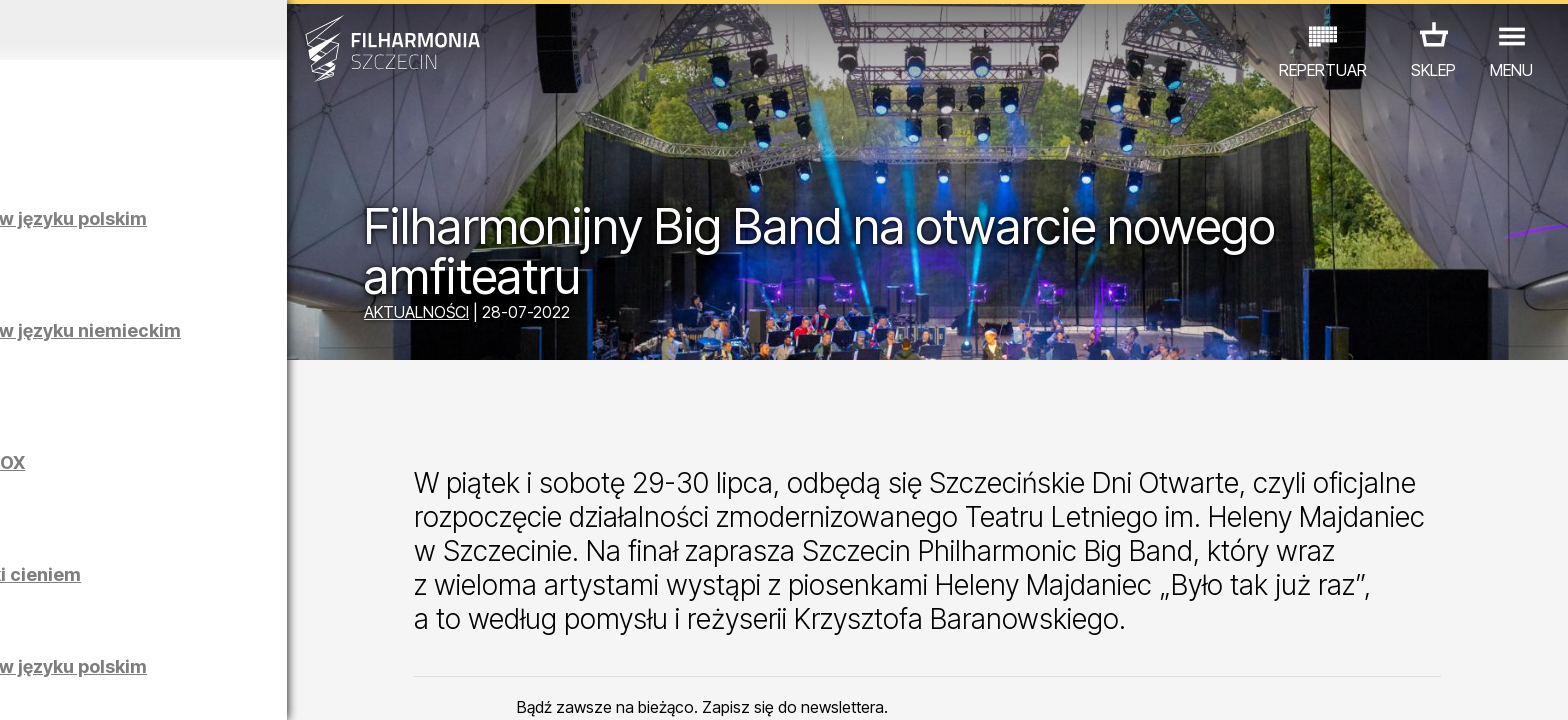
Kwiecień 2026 (204, 30)
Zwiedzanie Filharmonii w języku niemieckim (240, 340)
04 (119, 686)
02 (55, 686)
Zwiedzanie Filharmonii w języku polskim (240, 228)
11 (342, 686)
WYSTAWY (249, 632)
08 (247, 686)
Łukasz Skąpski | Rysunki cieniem (236, 584)
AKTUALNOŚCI (529, 315)
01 (24, 686)
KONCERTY (94, 632)
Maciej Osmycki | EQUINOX (246, 462)
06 (183, 686)
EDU (173, 632)
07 (214, 686)
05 (151, 686)
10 (310, 686)
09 (278, 686)
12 (373, 686)
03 (87, 686)
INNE (327, 632)
